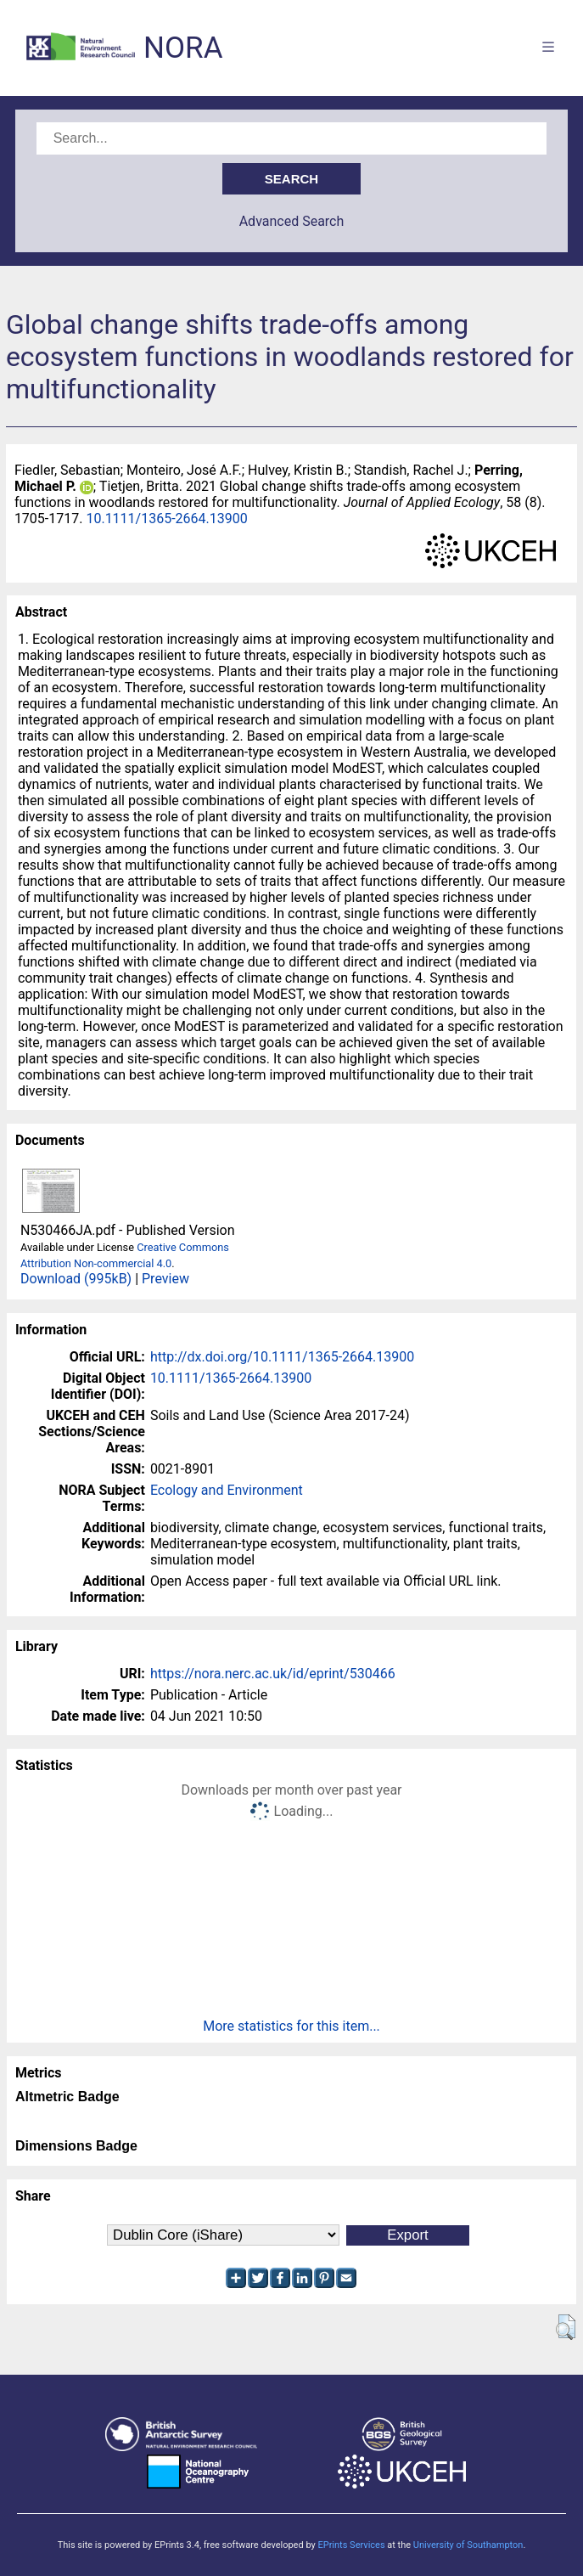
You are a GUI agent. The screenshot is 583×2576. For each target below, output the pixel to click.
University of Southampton (468, 2545)
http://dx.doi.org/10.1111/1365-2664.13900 (282, 1357)
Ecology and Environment (226, 1490)
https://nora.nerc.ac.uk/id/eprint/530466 (272, 1674)
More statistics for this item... (291, 2026)
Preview (165, 1279)
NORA (182, 48)
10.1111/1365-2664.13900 (166, 518)
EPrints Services (350, 2545)
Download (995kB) (76, 1279)
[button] (565, 2327)
